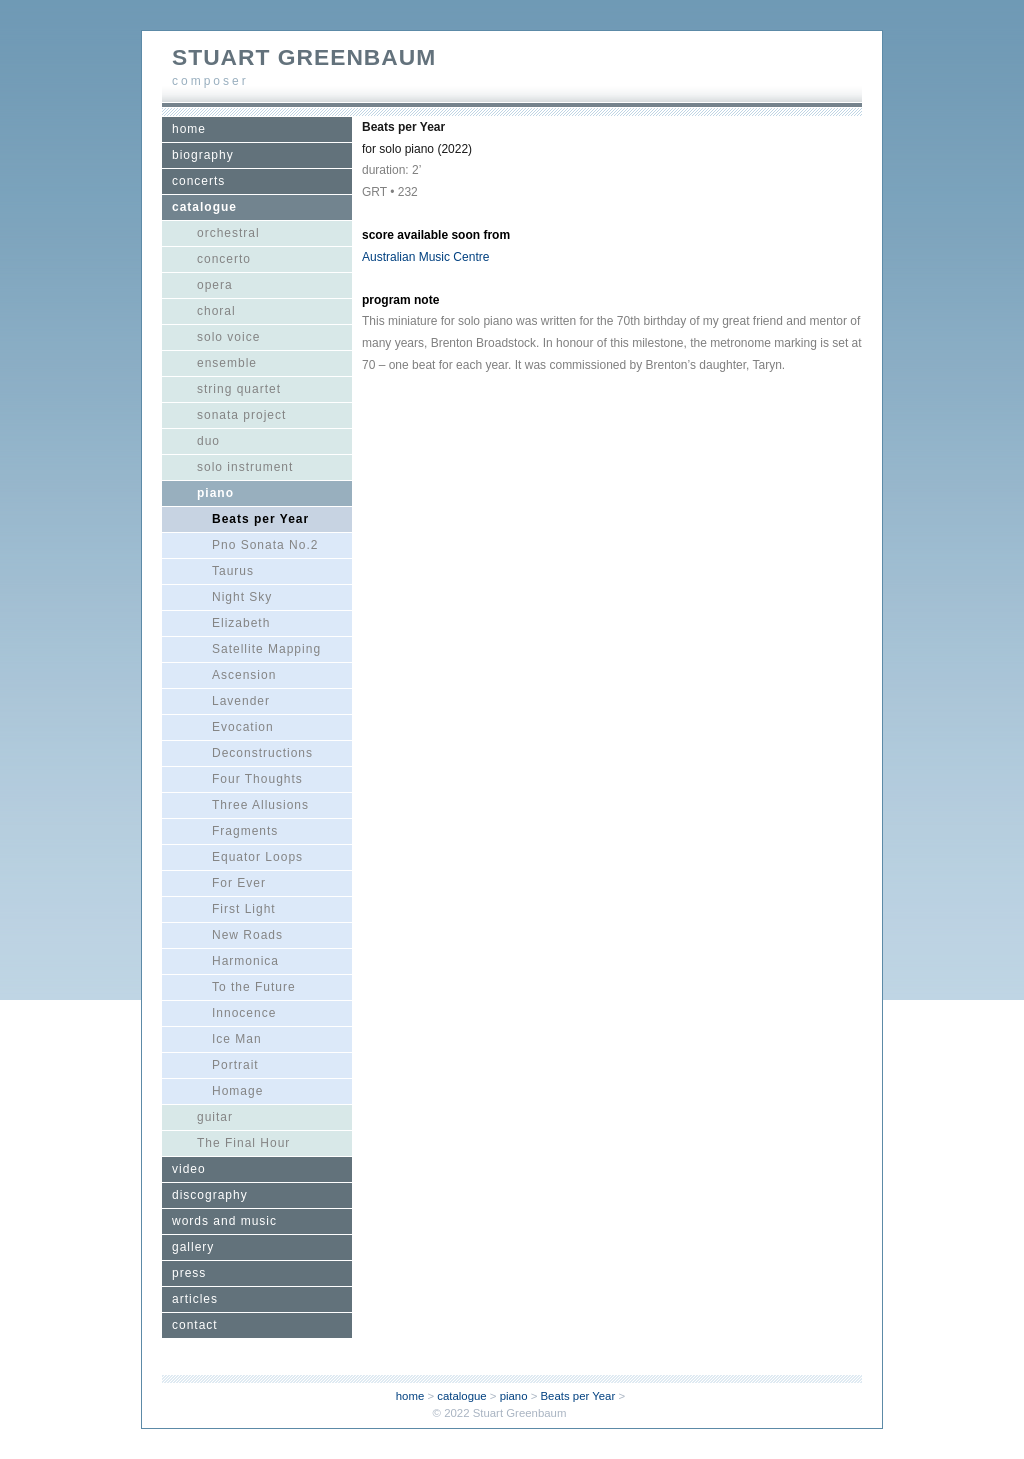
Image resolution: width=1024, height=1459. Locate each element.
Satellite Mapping (266, 649)
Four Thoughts (257, 779)
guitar (215, 1117)
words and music (224, 1221)
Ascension (244, 675)
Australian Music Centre (425, 257)
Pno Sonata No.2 (265, 545)
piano (215, 493)
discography (210, 1195)
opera (215, 285)
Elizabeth (241, 623)
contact (195, 1325)
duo (208, 441)
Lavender (241, 701)
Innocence (244, 1013)
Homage (237, 1091)
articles (195, 1299)
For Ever (239, 883)
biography (203, 155)
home (189, 129)
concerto (224, 259)
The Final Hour (243, 1143)
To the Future (254, 987)
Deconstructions (262, 753)
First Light (244, 909)
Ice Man (237, 1039)
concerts (198, 181)
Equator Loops (257, 857)
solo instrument (245, 467)
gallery (193, 1247)
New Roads (247, 935)
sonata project (241, 415)
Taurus (233, 571)
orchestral (228, 233)
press (189, 1273)
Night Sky (242, 597)
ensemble (227, 363)
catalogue (204, 207)
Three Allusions (260, 805)
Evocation (243, 727)
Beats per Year (260, 519)
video (189, 1169)
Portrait (235, 1065)
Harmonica (245, 961)
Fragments (245, 831)
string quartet (239, 389)
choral (216, 311)
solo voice (228, 337)
